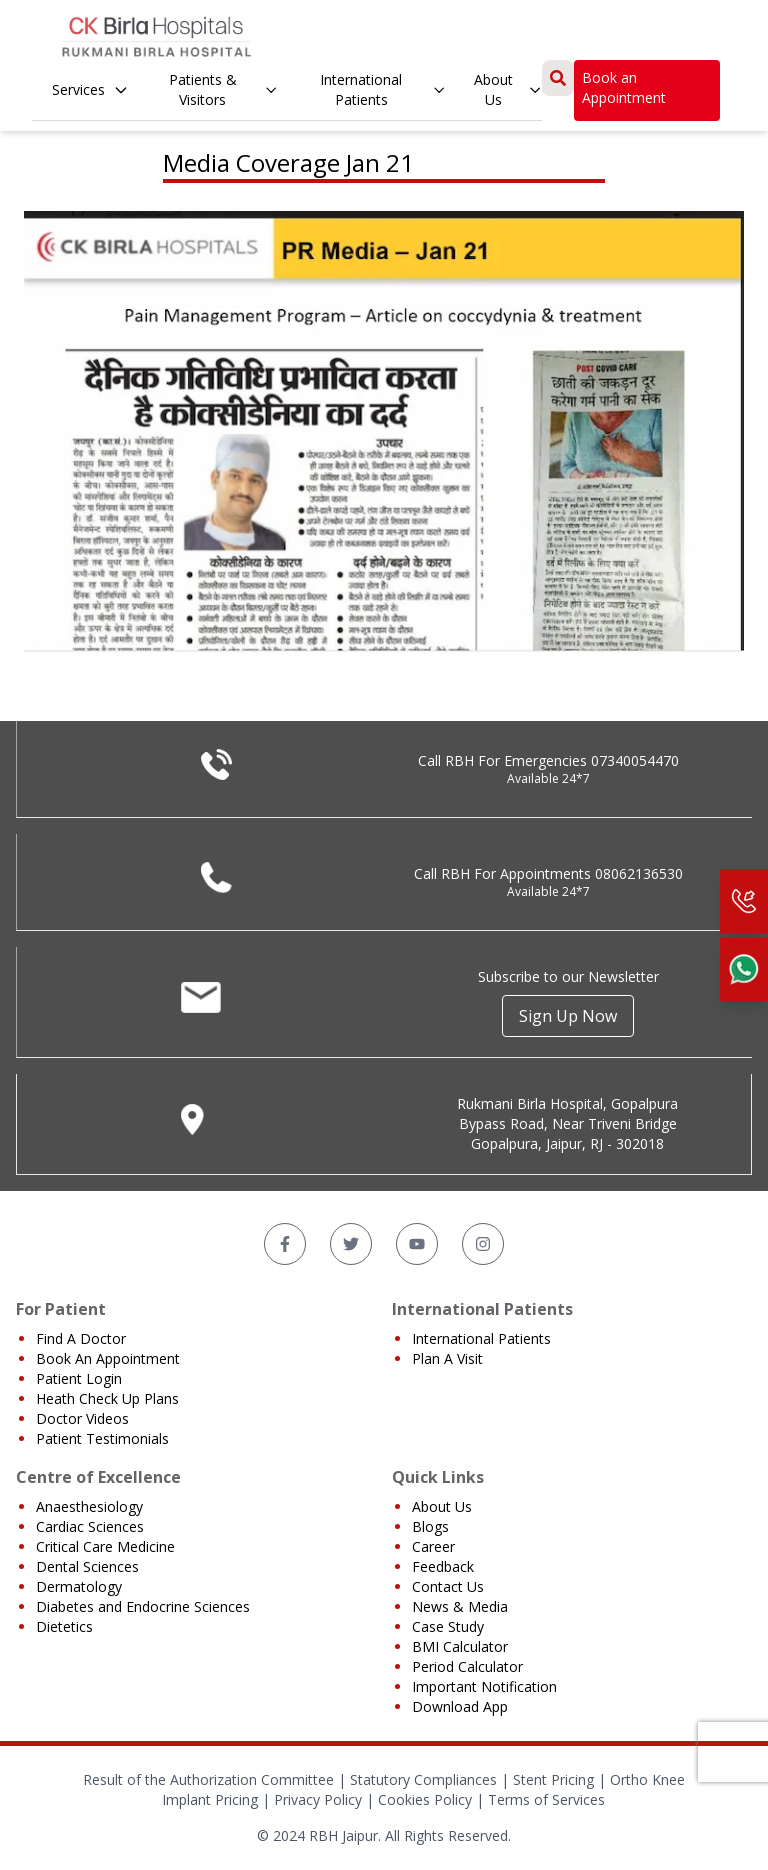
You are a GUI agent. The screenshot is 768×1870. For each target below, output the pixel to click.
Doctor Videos (82, 1418)
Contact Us (448, 1586)
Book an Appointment (624, 87)
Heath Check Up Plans (107, 1398)
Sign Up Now (568, 1016)
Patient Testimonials (102, 1438)
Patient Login (79, 1378)
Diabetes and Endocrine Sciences (143, 1606)
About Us (508, 89)
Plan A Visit (447, 1358)
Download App (460, 1706)
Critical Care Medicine (105, 1546)
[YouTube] (417, 1244)
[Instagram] (483, 1244)
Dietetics (64, 1626)
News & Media (460, 1606)
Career (433, 1546)
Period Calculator (467, 1666)
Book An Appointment (108, 1358)
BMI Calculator (460, 1646)
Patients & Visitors (224, 89)
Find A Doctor (81, 1338)
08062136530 (639, 873)
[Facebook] (285, 1244)
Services (90, 89)
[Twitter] (351, 1244)
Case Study (448, 1626)
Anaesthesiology (89, 1506)
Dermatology (79, 1586)
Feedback (443, 1566)
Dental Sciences (87, 1566)
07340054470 (635, 760)
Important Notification (484, 1686)
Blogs (430, 1526)
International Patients (383, 89)
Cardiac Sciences (90, 1526)
